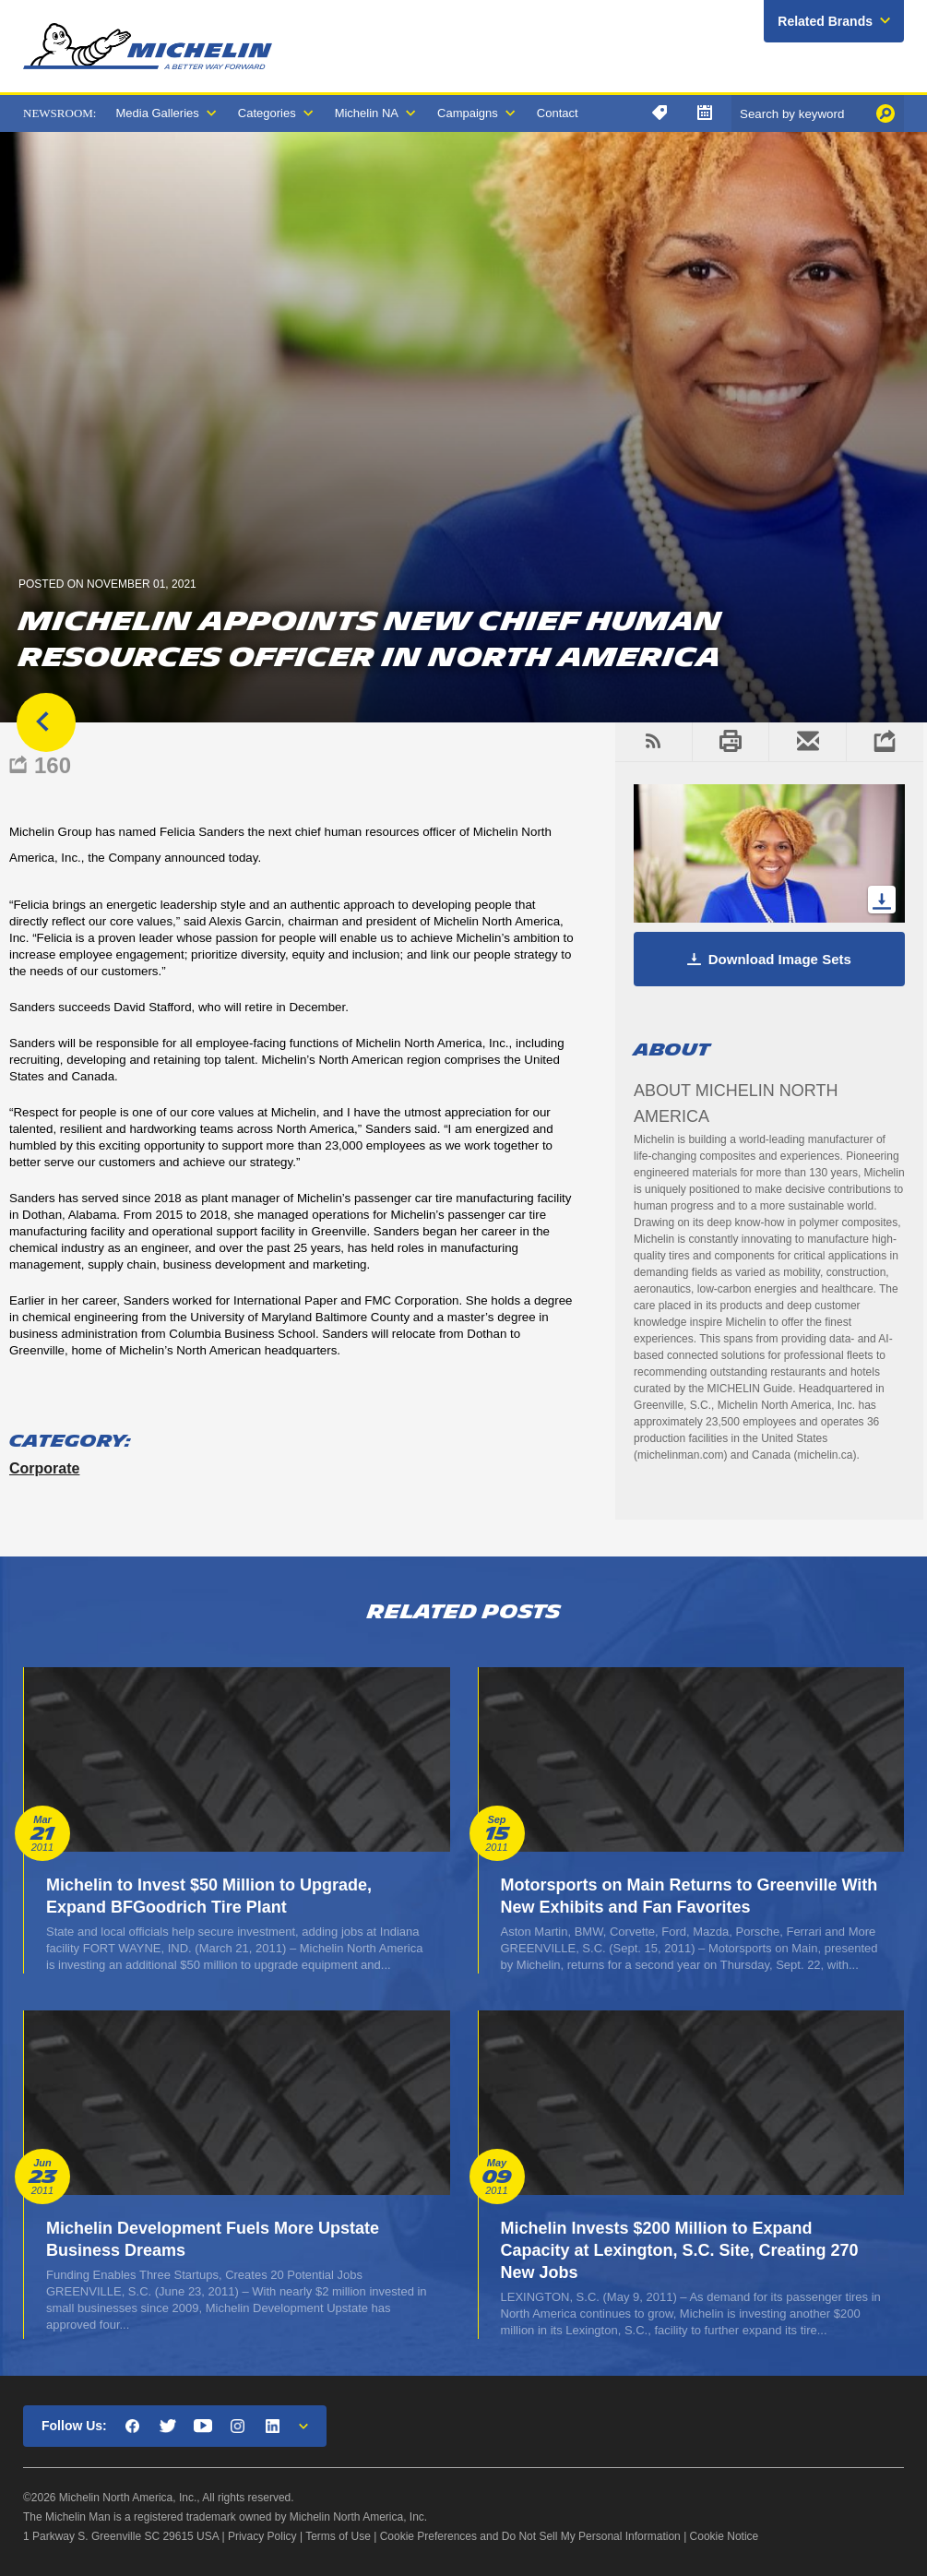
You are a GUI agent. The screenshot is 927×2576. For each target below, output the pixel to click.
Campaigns (467, 113)
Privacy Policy (262, 2536)
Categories (267, 113)
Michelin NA (366, 113)
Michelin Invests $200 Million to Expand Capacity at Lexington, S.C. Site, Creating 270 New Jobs (680, 2250)
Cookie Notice (724, 2536)
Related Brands (825, 21)
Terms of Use (338, 2536)
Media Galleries (156, 113)
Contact (557, 113)
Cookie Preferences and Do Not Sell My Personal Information (530, 2536)
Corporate (44, 1468)
